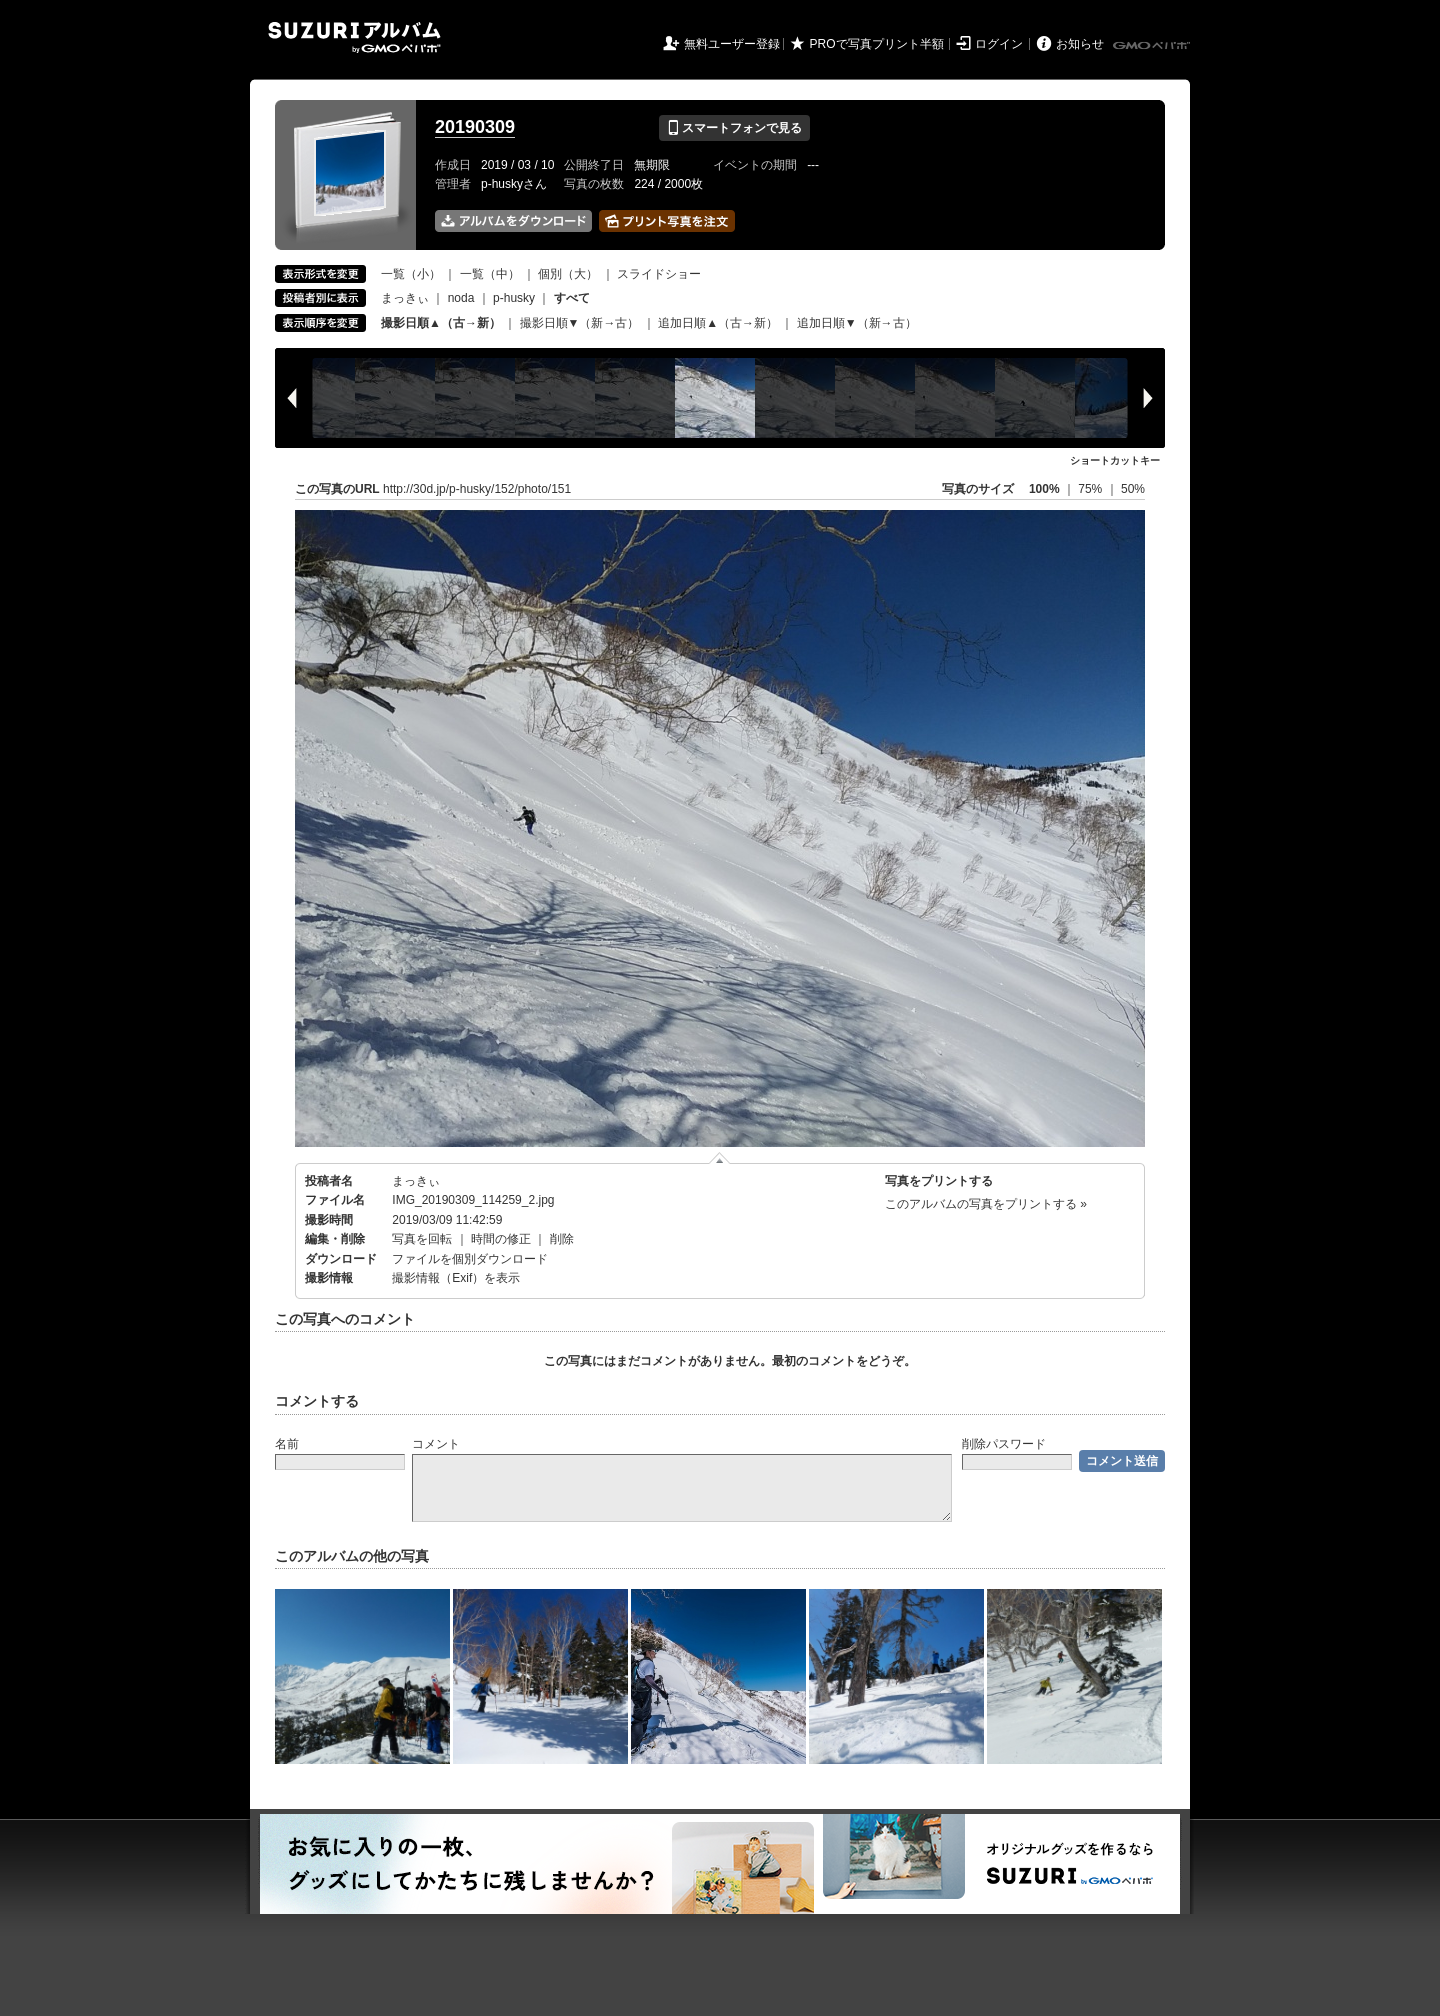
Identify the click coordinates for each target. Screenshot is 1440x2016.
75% (1091, 489)
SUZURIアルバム (354, 37)
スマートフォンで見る (734, 128)
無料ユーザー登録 (732, 44)
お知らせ (1080, 44)
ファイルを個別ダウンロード (470, 1259)
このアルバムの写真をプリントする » (986, 1204)
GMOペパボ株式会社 (1153, 46)
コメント (436, 1444)
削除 (562, 1239)
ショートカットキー (1115, 460)
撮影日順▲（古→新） (441, 323)
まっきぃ (405, 298)
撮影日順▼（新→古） (580, 323)
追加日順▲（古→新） (718, 323)
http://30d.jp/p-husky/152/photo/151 (477, 489)
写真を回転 (422, 1239)
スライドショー (659, 274)
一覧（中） (490, 274)
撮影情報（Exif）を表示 (456, 1278)
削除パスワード (1004, 1444)
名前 (287, 1444)
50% (1133, 489)
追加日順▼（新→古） (857, 323)
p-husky (514, 298)
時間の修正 (501, 1239)
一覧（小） (411, 274)
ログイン (999, 44)
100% (1044, 489)
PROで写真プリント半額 (877, 44)
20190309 (475, 127)
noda (461, 298)
